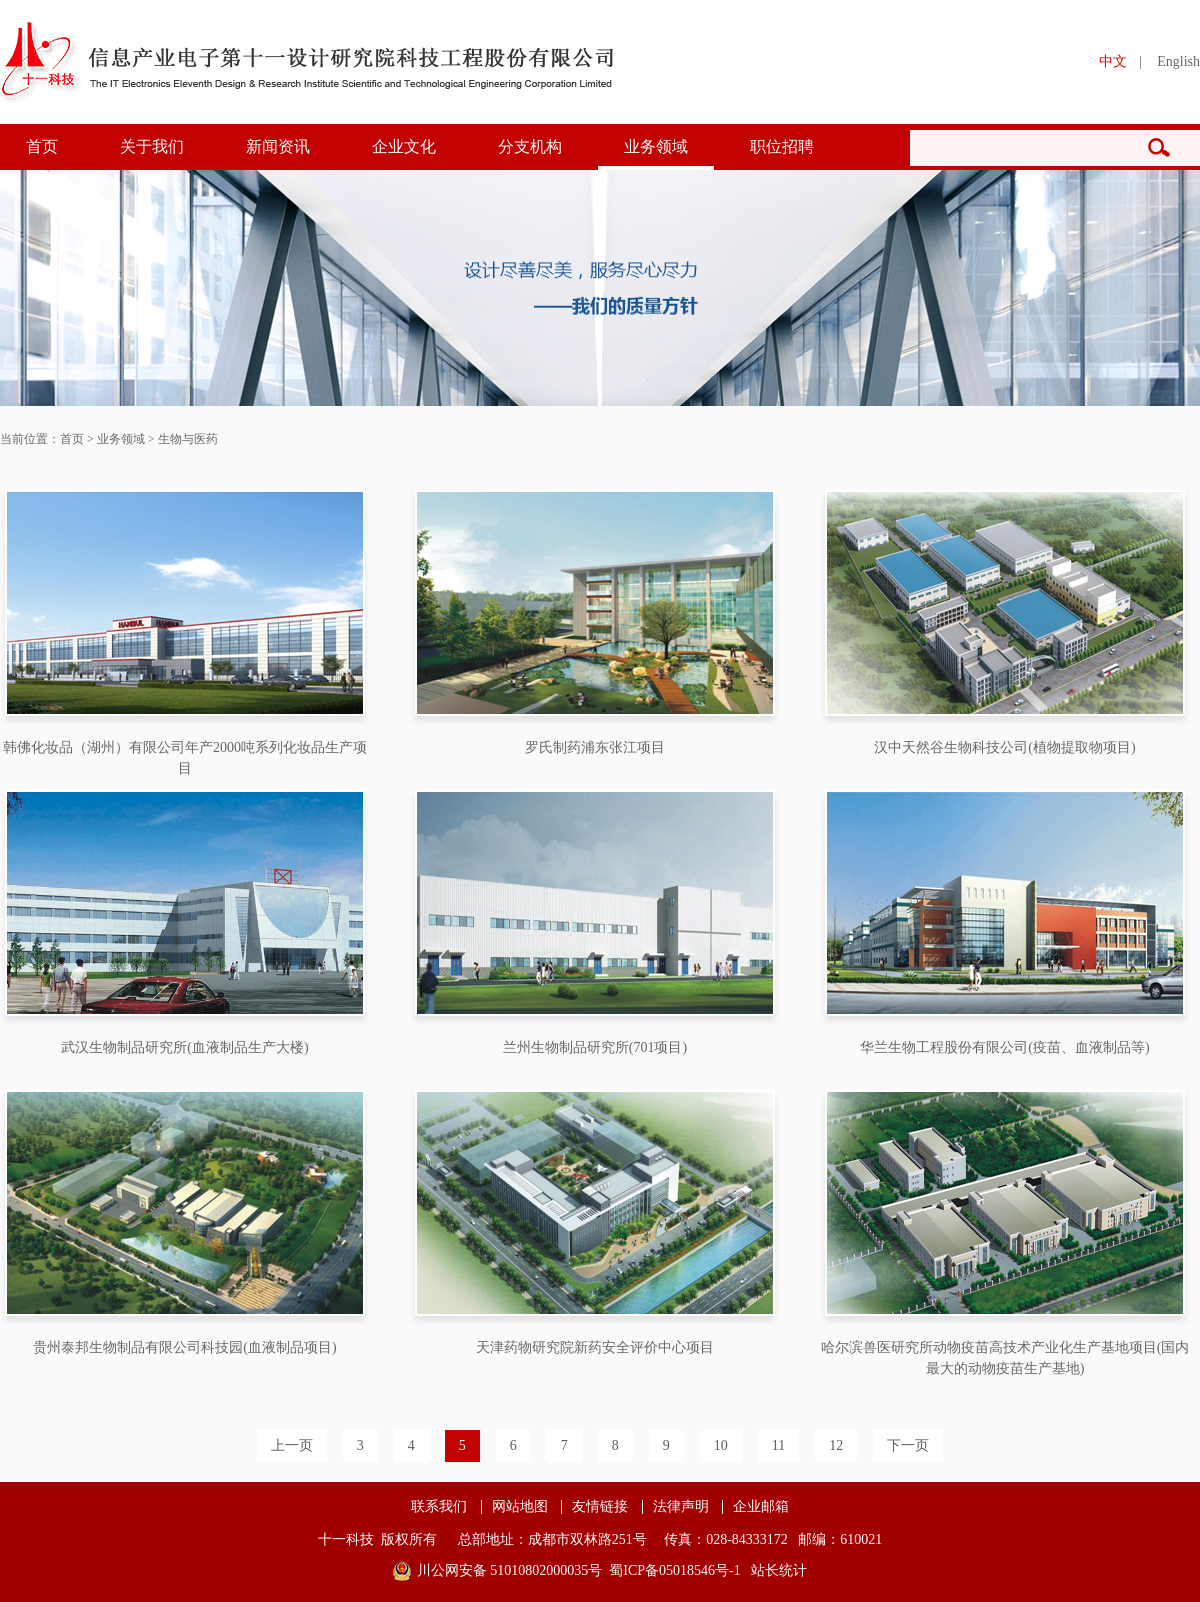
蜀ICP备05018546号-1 (674, 1570)
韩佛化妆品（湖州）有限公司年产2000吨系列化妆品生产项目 (185, 758)
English (1178, 61)
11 (778, 1445)
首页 (42, 146)
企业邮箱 (761, 1507)
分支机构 (530, 146)
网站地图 (520, 1507)
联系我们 (439, 1507)
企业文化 (404, 146)
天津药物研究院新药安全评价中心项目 (595, 1347)
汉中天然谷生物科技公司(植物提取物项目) (1004, 747)
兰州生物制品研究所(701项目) (595, 1047)
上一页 (292, 1445)
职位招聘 (782, 146)
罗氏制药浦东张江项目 (595, 747)
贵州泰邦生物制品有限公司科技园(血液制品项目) (184, 1347)
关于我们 (152, 146)
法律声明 (681, 1507)
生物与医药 (188, 439)
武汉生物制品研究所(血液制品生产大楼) (184, 1047)
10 (721, 1445)
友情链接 (600, 1507)
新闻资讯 (278, 146)
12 (836, 1445)
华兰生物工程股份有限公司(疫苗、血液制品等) (1004, 1047)
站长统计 (779, 1570)
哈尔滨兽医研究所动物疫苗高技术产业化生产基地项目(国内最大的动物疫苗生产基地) (1005, 1358)
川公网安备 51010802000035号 (510, 1570)
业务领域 (656, 146)
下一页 (908, 1445)
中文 (1113, 61)
